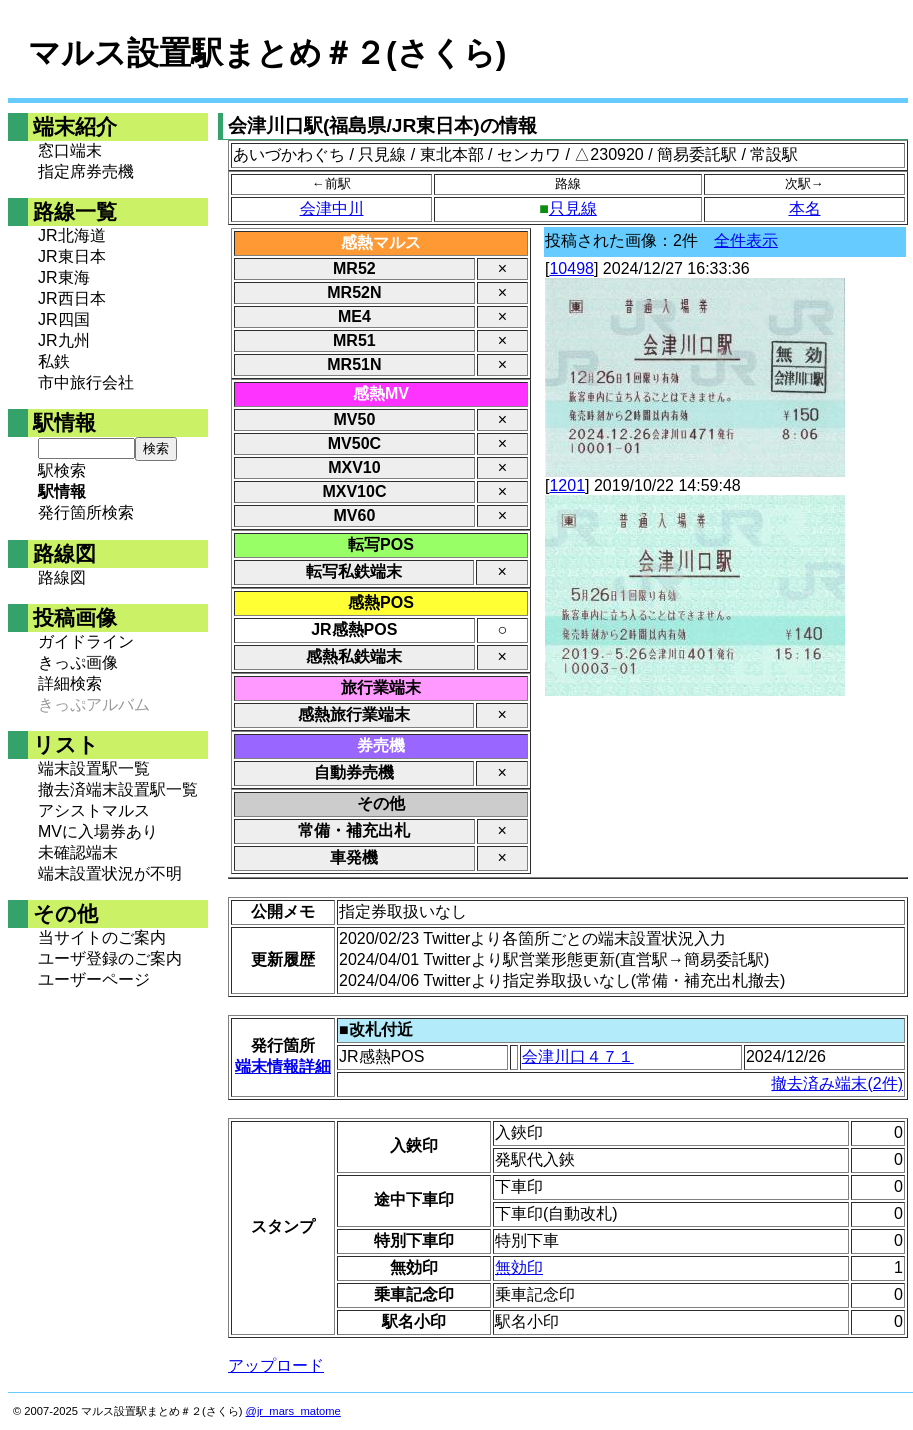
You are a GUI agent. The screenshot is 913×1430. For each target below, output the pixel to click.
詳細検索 (70, 683)
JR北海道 (72, 235)
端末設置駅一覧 (94, 768)
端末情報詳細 (283, 1066)
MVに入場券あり (98, 831)
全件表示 (746, 240)
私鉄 (54, 361)
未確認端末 (78, 852)
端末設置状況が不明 (110, 873)
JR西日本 (72, 298)
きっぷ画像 (78, 662)
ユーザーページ (94, 979)
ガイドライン (86, 641)
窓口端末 (70, 150)
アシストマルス (94, 810)
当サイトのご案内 (102, 937)
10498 (571, 268)
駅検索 (62, 470)
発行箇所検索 (86, 512)
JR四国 (64, 319)
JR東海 (64, 277)
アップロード (276, 1365)
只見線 (573, 208)
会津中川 (332, 208)
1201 (567, 485)
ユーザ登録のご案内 (110, 958)
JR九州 (64, 340)
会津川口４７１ (578, 1056)
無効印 (519, 1267)
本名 (805, 208)
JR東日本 (72, 256)
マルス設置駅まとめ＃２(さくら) (267, 53)
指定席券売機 (86, 171)
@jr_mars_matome (293, 1411)
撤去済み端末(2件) (837, 1083)
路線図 (62, 577)
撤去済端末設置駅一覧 (118, 789)
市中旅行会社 (86, 382)
